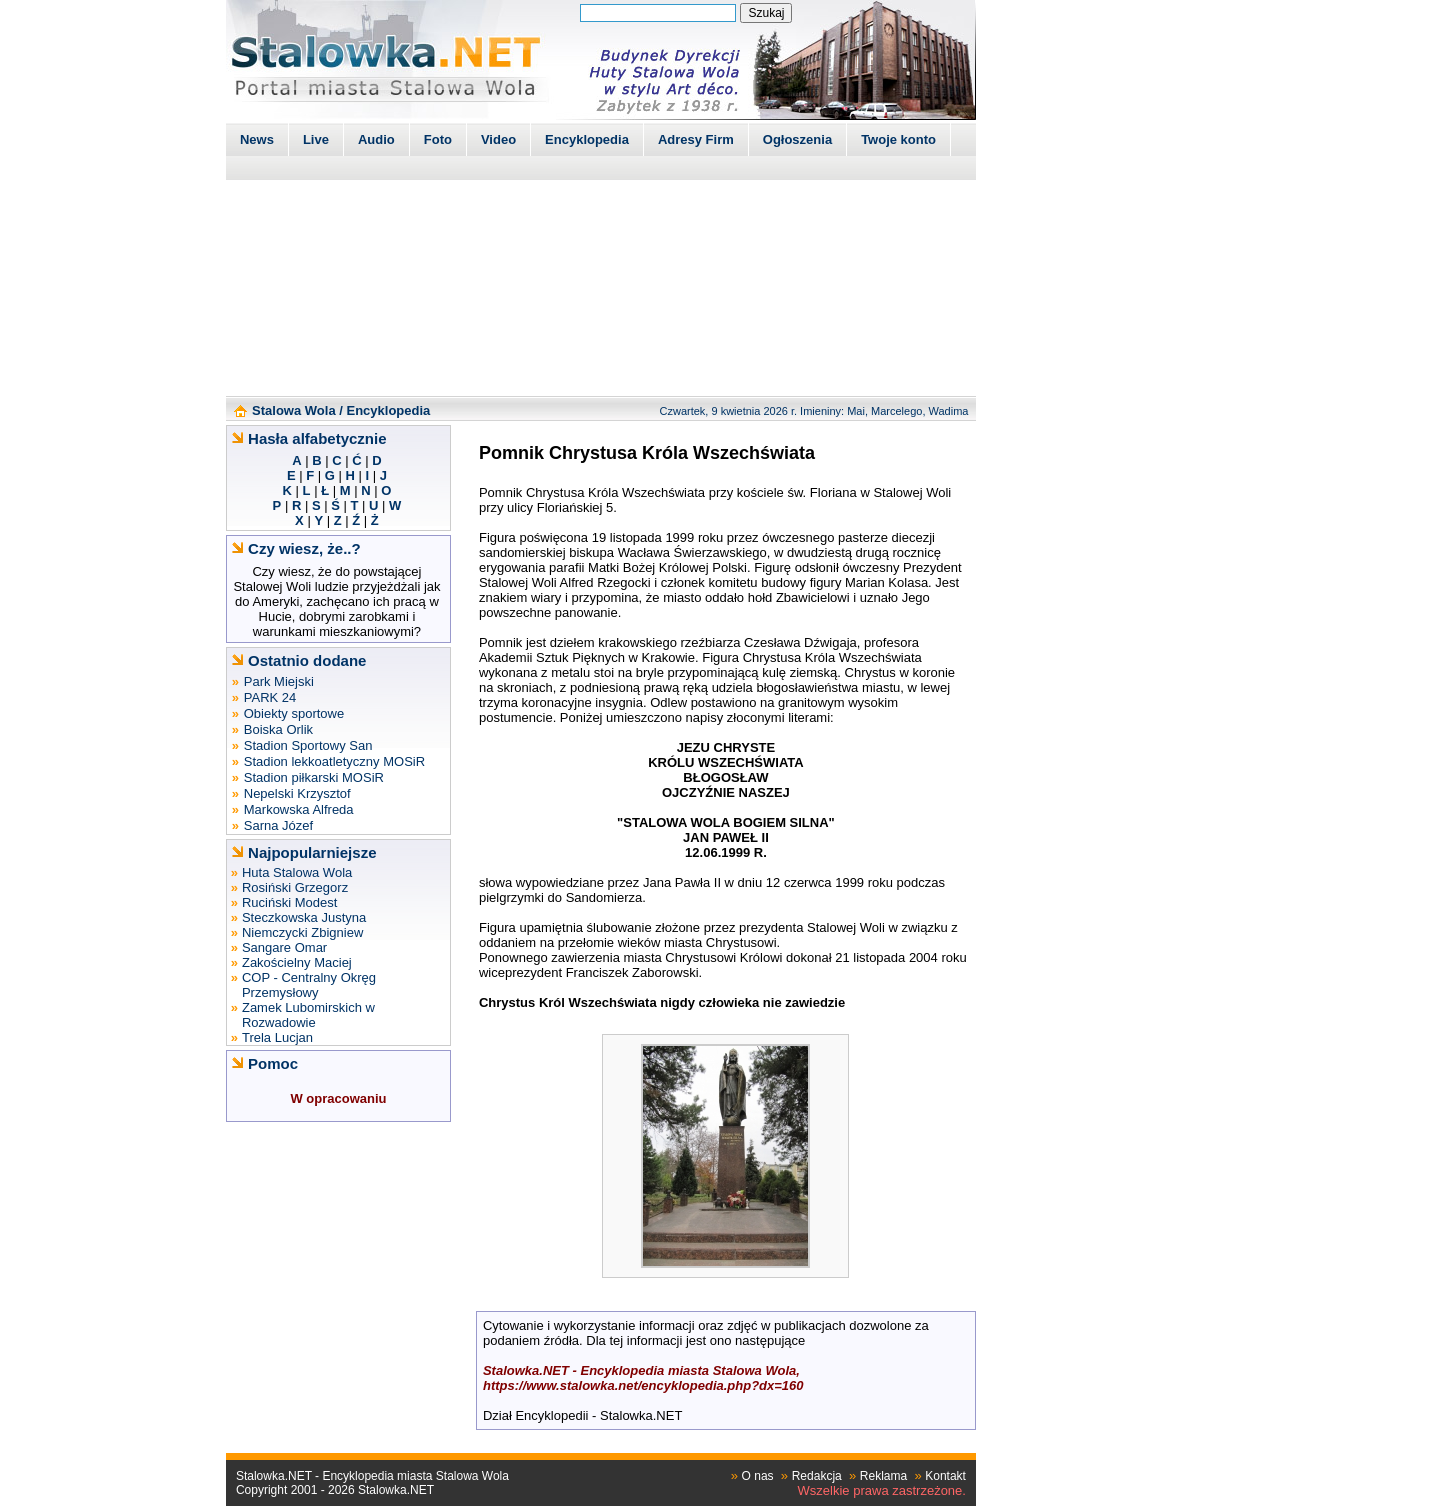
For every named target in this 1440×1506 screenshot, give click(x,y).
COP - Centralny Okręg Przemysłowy (309, 985)
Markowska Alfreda (299, 809)
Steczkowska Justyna (304, 917)
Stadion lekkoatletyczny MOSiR (334, 761)
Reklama (883, 1476)
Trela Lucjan (277, 1037)
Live (316, 139)
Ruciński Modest (289, 902)
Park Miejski (279, 681)
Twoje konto (898, 139)
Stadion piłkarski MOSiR (314, 777)
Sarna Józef (278, 825)
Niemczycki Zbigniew (302, 932)
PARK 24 (270, 697)
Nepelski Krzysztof (297, 793)
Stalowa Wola (294, 410)
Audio (376, 139)
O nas (758, 1476)
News (257, 139)
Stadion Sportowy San (308, 745)
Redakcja (817, 1476)
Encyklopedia (587, 139)
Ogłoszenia (797, 139)
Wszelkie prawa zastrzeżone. (882, 1490)
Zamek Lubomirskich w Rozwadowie (308, 1015)
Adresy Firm (696, 139)
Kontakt (945, 1476)
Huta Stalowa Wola (297, 872)
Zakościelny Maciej (297, 962)
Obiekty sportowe (294, 713)
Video (498, 139)
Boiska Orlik (278, 729)
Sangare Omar (284, 947)
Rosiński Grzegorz (295, 887)
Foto (438, 139)
